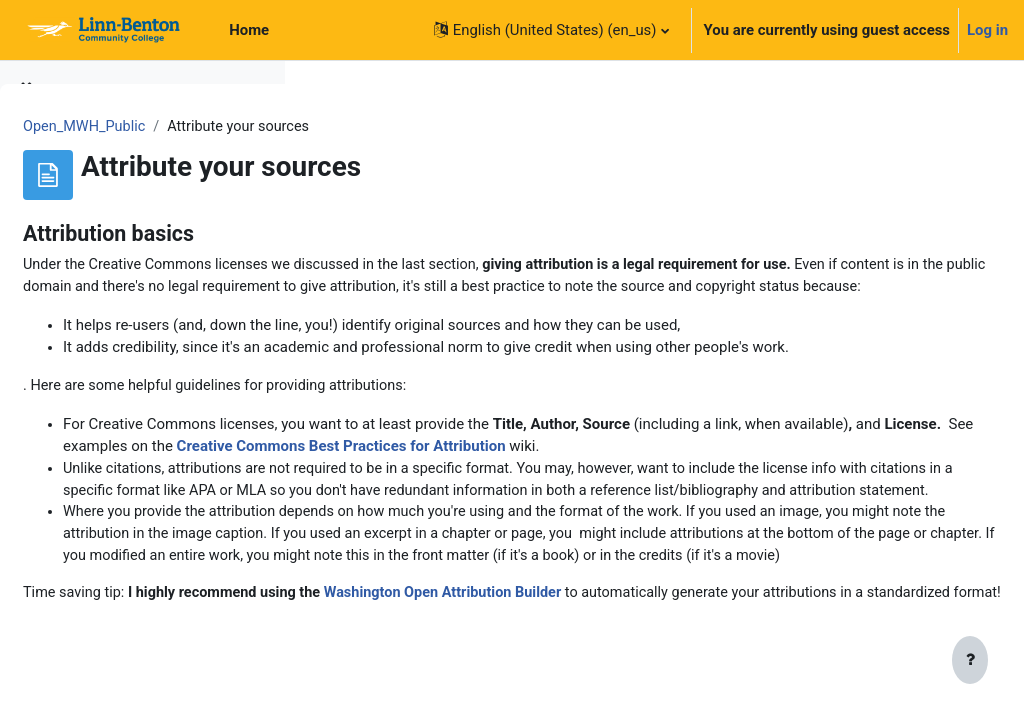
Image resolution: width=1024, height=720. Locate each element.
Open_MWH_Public (387, 127)
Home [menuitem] (249, 30)
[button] (551, 30)
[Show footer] (970, 662)
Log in (987, 30)
